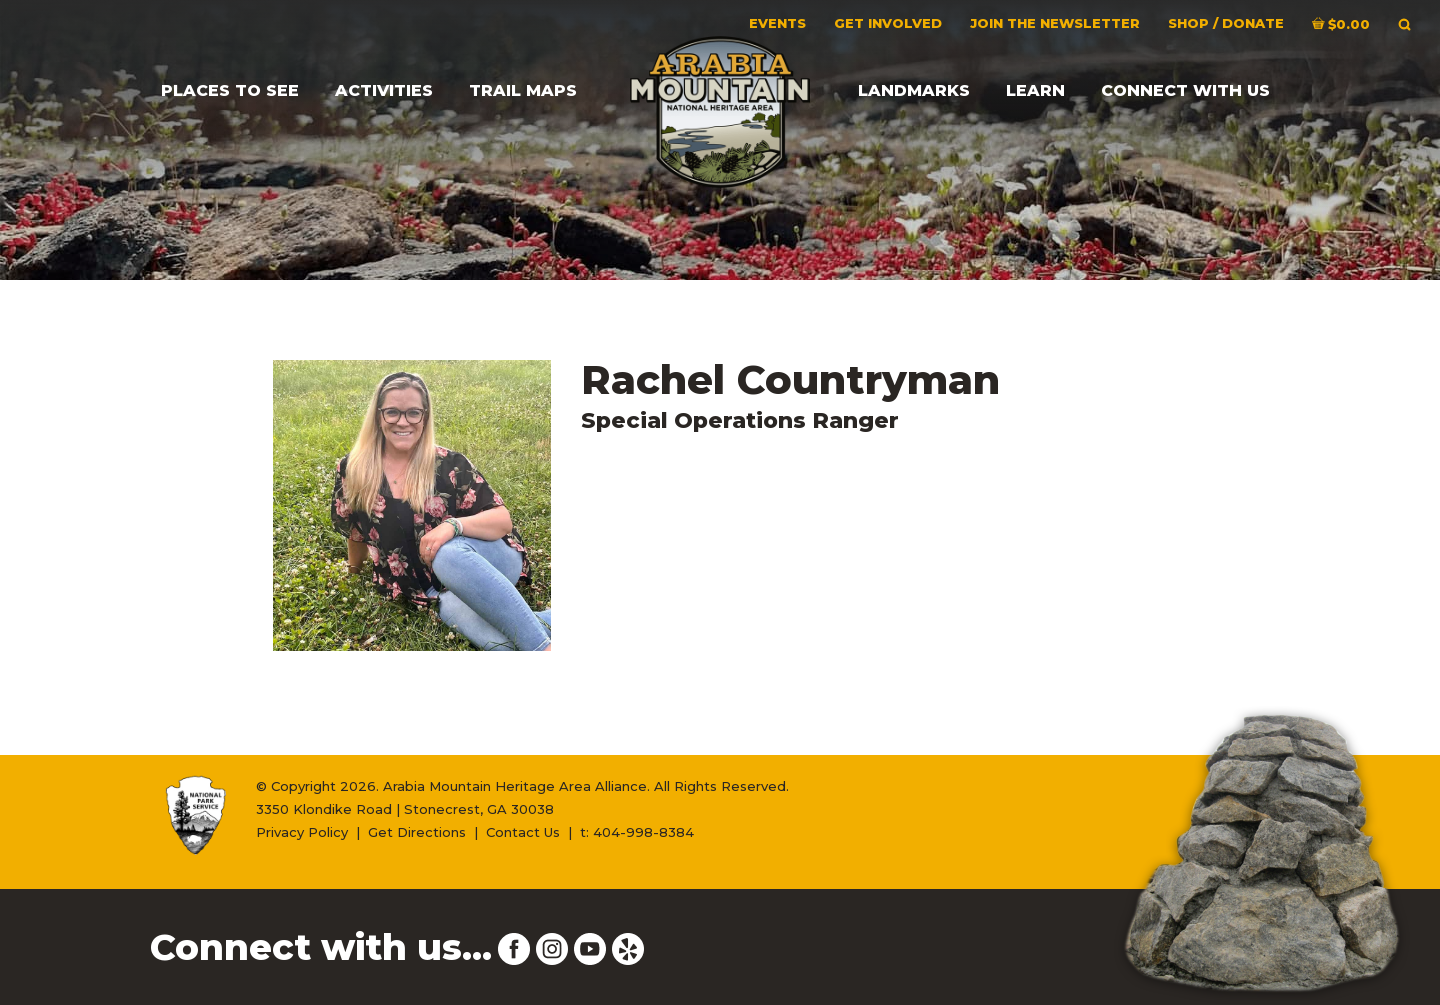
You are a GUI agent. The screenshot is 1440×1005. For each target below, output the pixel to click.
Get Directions (417, 832)
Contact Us (523, 832)
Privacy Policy (302, 832)
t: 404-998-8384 (637, 832)
